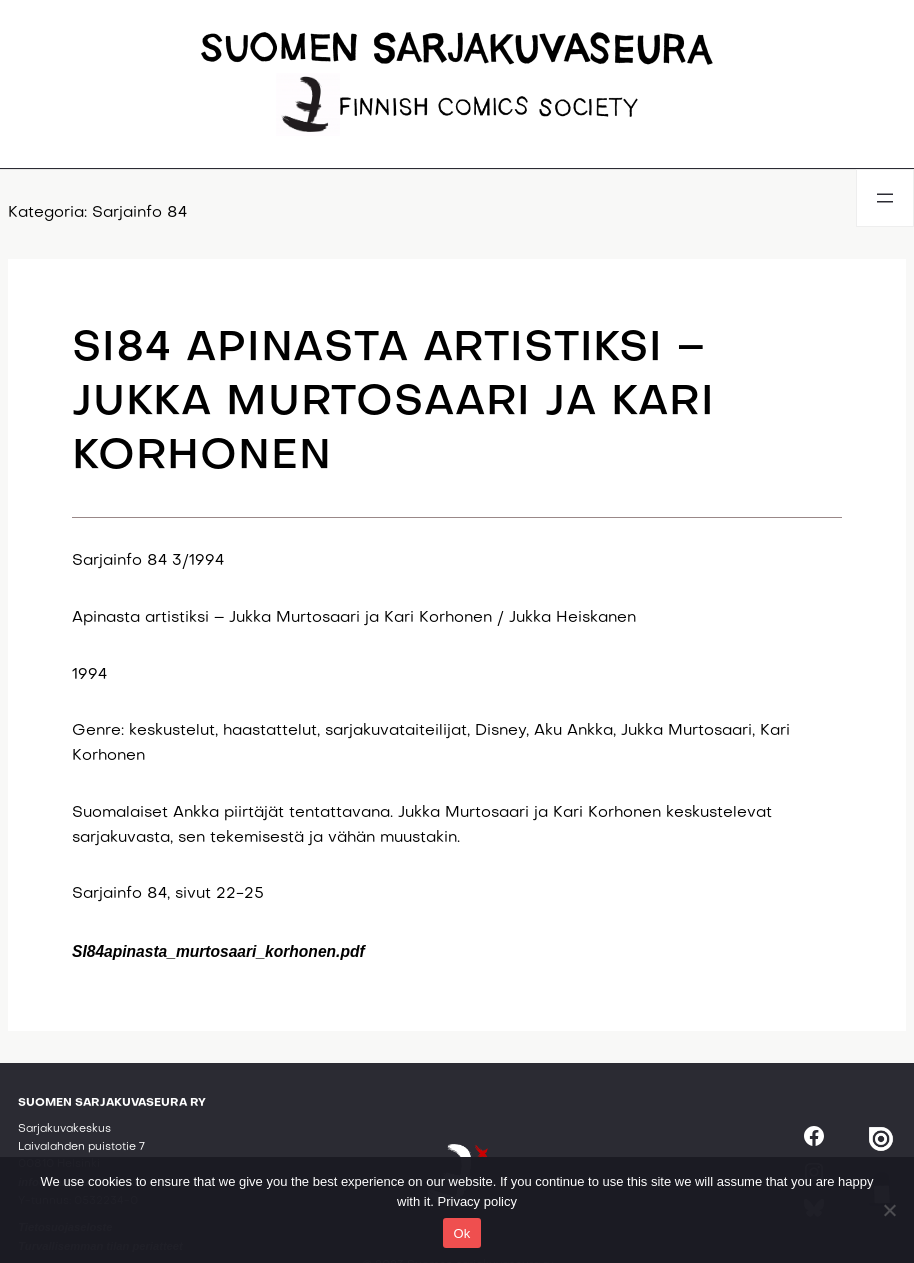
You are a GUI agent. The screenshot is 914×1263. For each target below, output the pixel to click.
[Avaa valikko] (885, 198)
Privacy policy (477, 1201)
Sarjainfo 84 (139, 213)
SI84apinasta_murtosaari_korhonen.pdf (218, 951)
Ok (461, 1233)
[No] (889, 1210)
